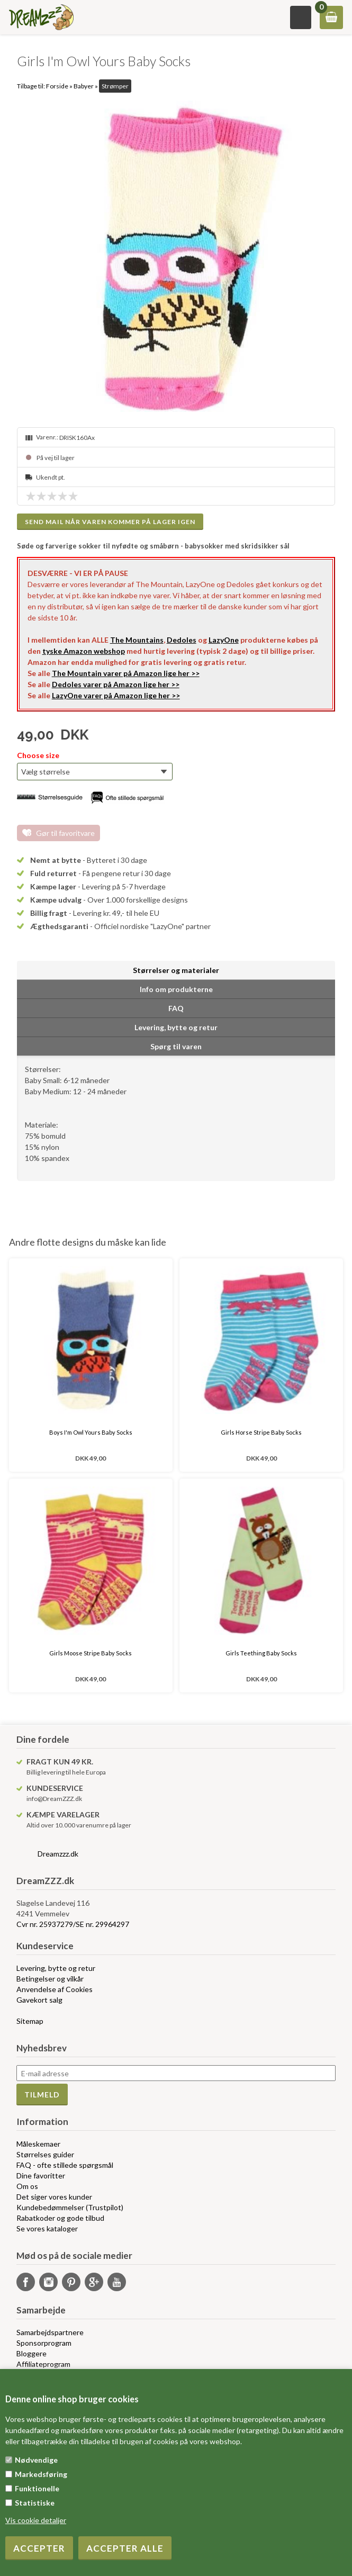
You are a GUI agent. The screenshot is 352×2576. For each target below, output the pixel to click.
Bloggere (31, 2353)
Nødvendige (36, 2459)
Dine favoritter (40, 2175)
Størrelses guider (45, 2154)
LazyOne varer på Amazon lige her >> (116, 695)
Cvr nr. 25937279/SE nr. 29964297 (72, 1924)
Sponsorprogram (43, 2342)
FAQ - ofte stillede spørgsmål (64, 2164)
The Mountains (137, 639)
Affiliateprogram (43, 2363)
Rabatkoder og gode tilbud (60, 2217)
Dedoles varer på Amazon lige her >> (115, 684)
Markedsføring (41, 2474)
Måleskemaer (38, 2143)
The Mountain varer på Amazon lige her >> (126, 673)
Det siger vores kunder (54, 2196)
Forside (57, 86)
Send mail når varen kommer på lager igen (110, 522)
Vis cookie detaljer (35, 2520)
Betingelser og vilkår (50, 1978)
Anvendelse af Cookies (54, 1989)
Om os (27, 2186)
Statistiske (35, 2502)
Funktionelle (37, 2488)
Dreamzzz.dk (58, 1853)
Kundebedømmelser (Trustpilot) (69, 2207)
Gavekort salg (39, 1999)
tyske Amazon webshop (83, 650)
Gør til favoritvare (65, 832)
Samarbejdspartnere (50, 2332)
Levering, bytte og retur (55, 1967)
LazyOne (224, 639)
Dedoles (181, 639)
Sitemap (29, 2020)
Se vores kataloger (47, 2228)
